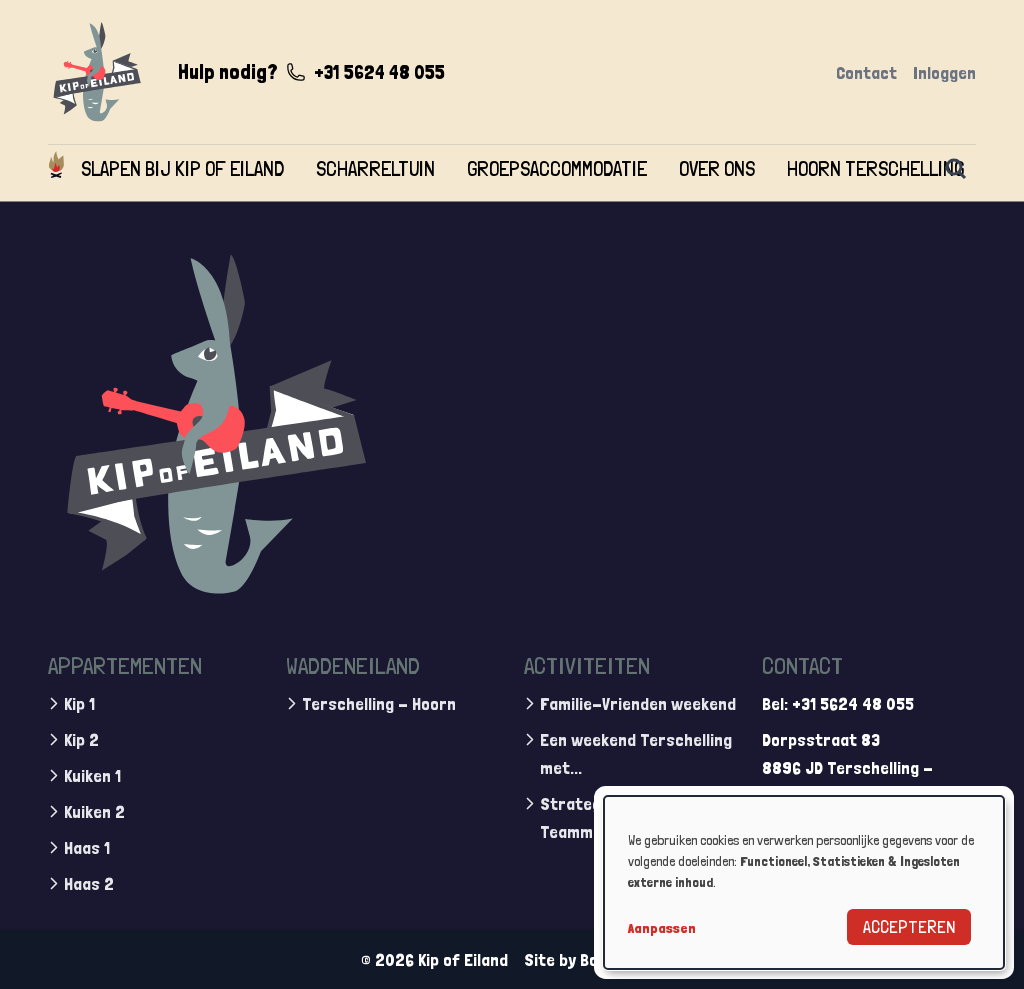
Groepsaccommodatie (557, 168)
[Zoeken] (956, 169)
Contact (866, 72)
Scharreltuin (375, 168)
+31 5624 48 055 (379, 72)
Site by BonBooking (594, 958)
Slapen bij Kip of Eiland (182, 168)
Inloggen (944, 72)
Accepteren (909, 926)
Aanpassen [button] (662, 928)
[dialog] (804, 882)
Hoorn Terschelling (875, 168)
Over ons (717, 168)
